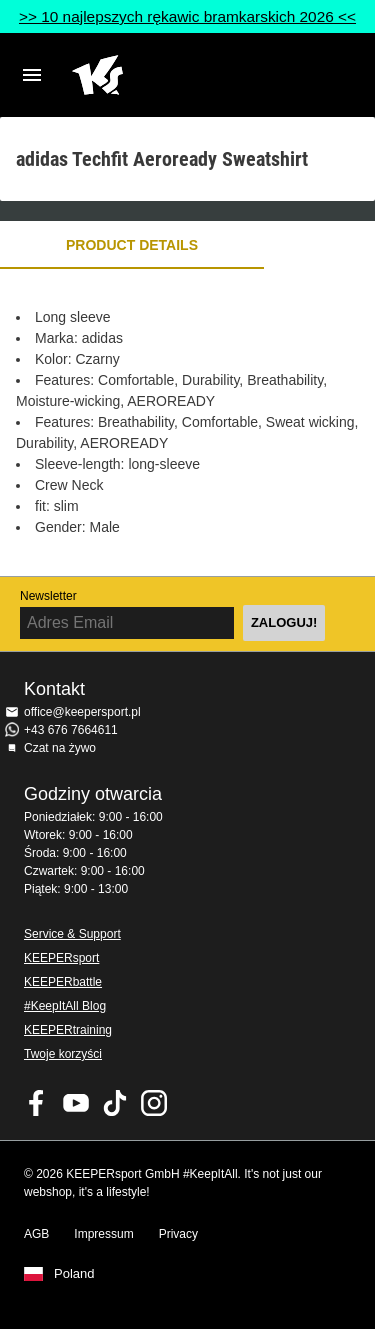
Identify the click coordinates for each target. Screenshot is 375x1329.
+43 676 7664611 (71, 730)
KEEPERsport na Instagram (154, 1103)
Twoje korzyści (63, 1054)
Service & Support (72, 934)
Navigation (32, 75)
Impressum (103, 1234)
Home (171, 75)
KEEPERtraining (68, 1030)
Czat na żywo (60, 748)
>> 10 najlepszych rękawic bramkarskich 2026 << (187, 16)
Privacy (178, 1234)
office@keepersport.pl (82, 712)
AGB (36, 1234)
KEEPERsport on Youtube (76, 1103)
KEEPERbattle (63, 982)
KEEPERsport (61, 958)
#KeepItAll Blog (65, 1006)
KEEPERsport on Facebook (37, 1103)
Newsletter (48, 596)
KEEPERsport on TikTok (115, 1103)
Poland (74, 1274)
